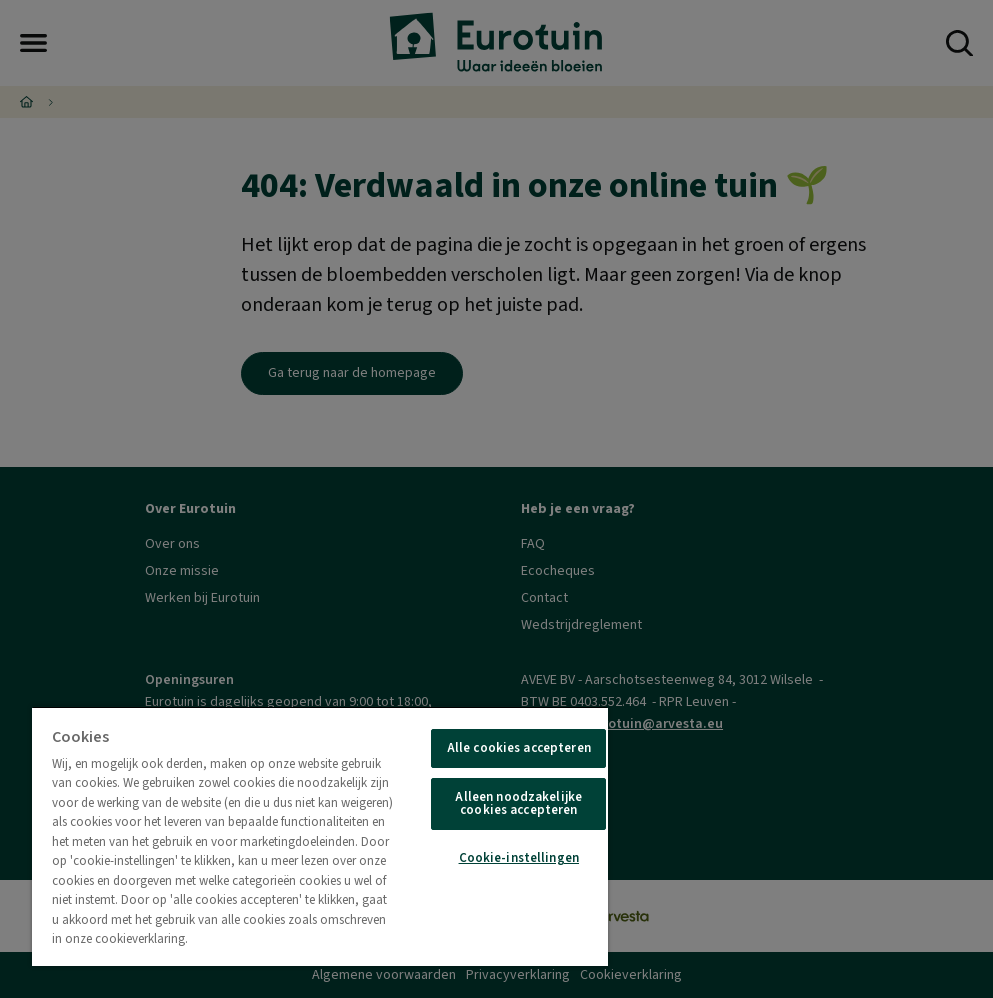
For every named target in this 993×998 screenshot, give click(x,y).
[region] (320, 836)
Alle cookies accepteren (519, 748)
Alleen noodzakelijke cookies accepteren (518, 803)
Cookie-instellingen (519, 858)
